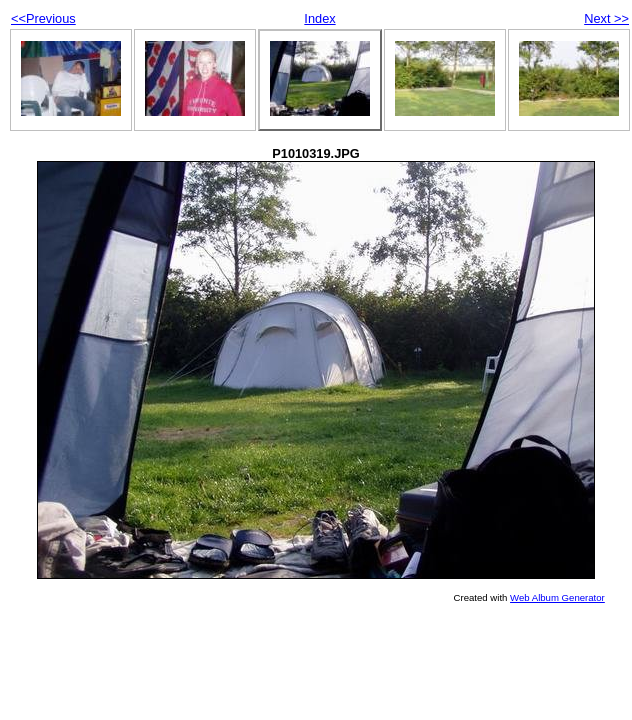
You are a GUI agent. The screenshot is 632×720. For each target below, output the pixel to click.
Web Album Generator (557, 597)
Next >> (606, 18)
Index (319, 18)
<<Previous (43, 18)
